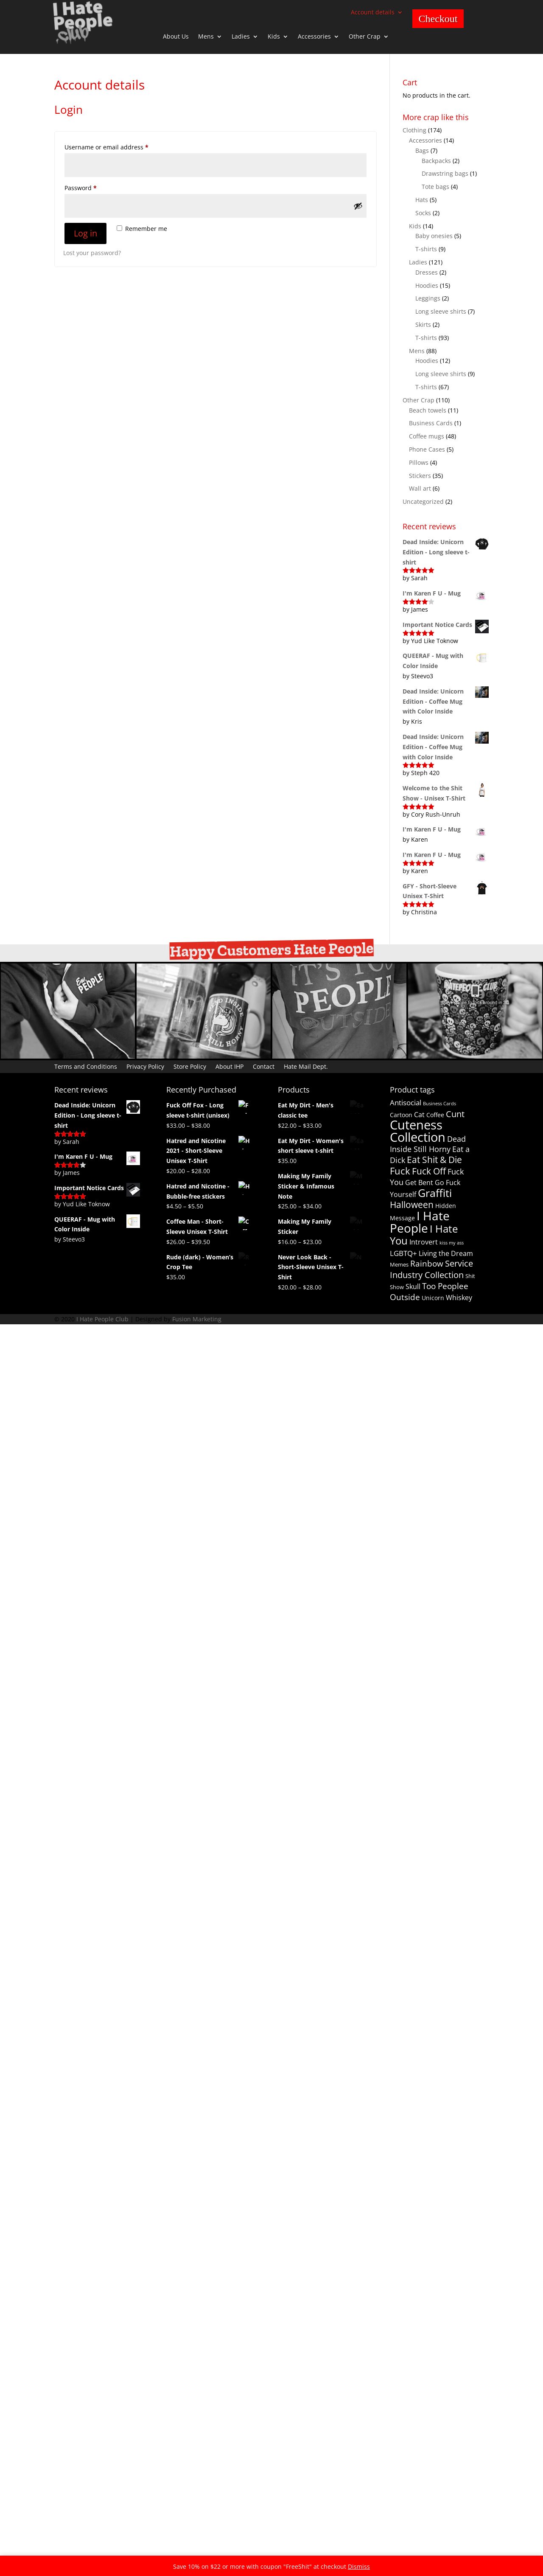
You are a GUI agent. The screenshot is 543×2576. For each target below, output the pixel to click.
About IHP (230, 1066)
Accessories (314, 37)
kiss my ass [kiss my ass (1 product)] (451, 1243)
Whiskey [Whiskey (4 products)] (459, 1297)
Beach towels (427, 410)
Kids (274, 37)
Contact (263, 1066)
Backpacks (436, 161)
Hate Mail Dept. (306, 1066)
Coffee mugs (426, 436)
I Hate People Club (102, 1720)
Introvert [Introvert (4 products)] (423, 1242)
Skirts (423, 324)
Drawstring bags (445, 173)
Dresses (426, 272)
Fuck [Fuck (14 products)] (400, 1171)
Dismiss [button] (359, 2566)
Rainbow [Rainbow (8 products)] (426, 1263)
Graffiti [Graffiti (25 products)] (435, 1193)
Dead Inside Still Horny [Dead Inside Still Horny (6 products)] (428, 1144)
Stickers (420, 476)
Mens (206, 37)
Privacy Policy (145, 1066)
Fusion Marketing (196, 1720)
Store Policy (190, 1066)
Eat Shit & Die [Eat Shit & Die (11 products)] (434, 1160)
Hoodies (426, 285)
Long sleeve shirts (440, 311)
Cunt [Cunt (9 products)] (455, 1114)
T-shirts (426, 249)
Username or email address (119, 146)
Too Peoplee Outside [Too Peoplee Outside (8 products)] (429, 1292)
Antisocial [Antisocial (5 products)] (405, 1102)
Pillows (418, 462)
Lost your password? (92, 253)
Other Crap (365, 37)
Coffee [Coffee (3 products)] (435, 1115)
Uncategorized (423, 501)
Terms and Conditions (85, 1066)
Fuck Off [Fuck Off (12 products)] (429, 1171)
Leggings (427, 298)
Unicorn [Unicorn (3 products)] (433, 1298)
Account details (373, 12)
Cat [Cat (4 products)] (419, 1114)
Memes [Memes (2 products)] (399, 1264)
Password (93, 187)
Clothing (414, 130)
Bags (422, 150)
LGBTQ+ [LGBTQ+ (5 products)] (403, 1253)
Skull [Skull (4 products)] (413, 1286)
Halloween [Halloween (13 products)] (412, 1204)
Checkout (438, 18)
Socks (423, 213)
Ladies (241, 37)
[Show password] (358, 206)
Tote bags (435, 187)
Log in (85, 233)
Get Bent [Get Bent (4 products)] (419, 1182)
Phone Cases (427, 449)
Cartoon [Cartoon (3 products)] (401, 1115)
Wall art (420, 488)
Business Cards (431, 423)
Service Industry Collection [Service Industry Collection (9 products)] (431, 1269)
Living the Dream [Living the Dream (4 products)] (446, 1253)
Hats (421, 200)
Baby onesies (434, 236)
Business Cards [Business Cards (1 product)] (439, 1104)
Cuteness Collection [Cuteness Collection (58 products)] (417, 1131)
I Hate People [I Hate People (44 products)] (420, 1222)
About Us (176, 37)
